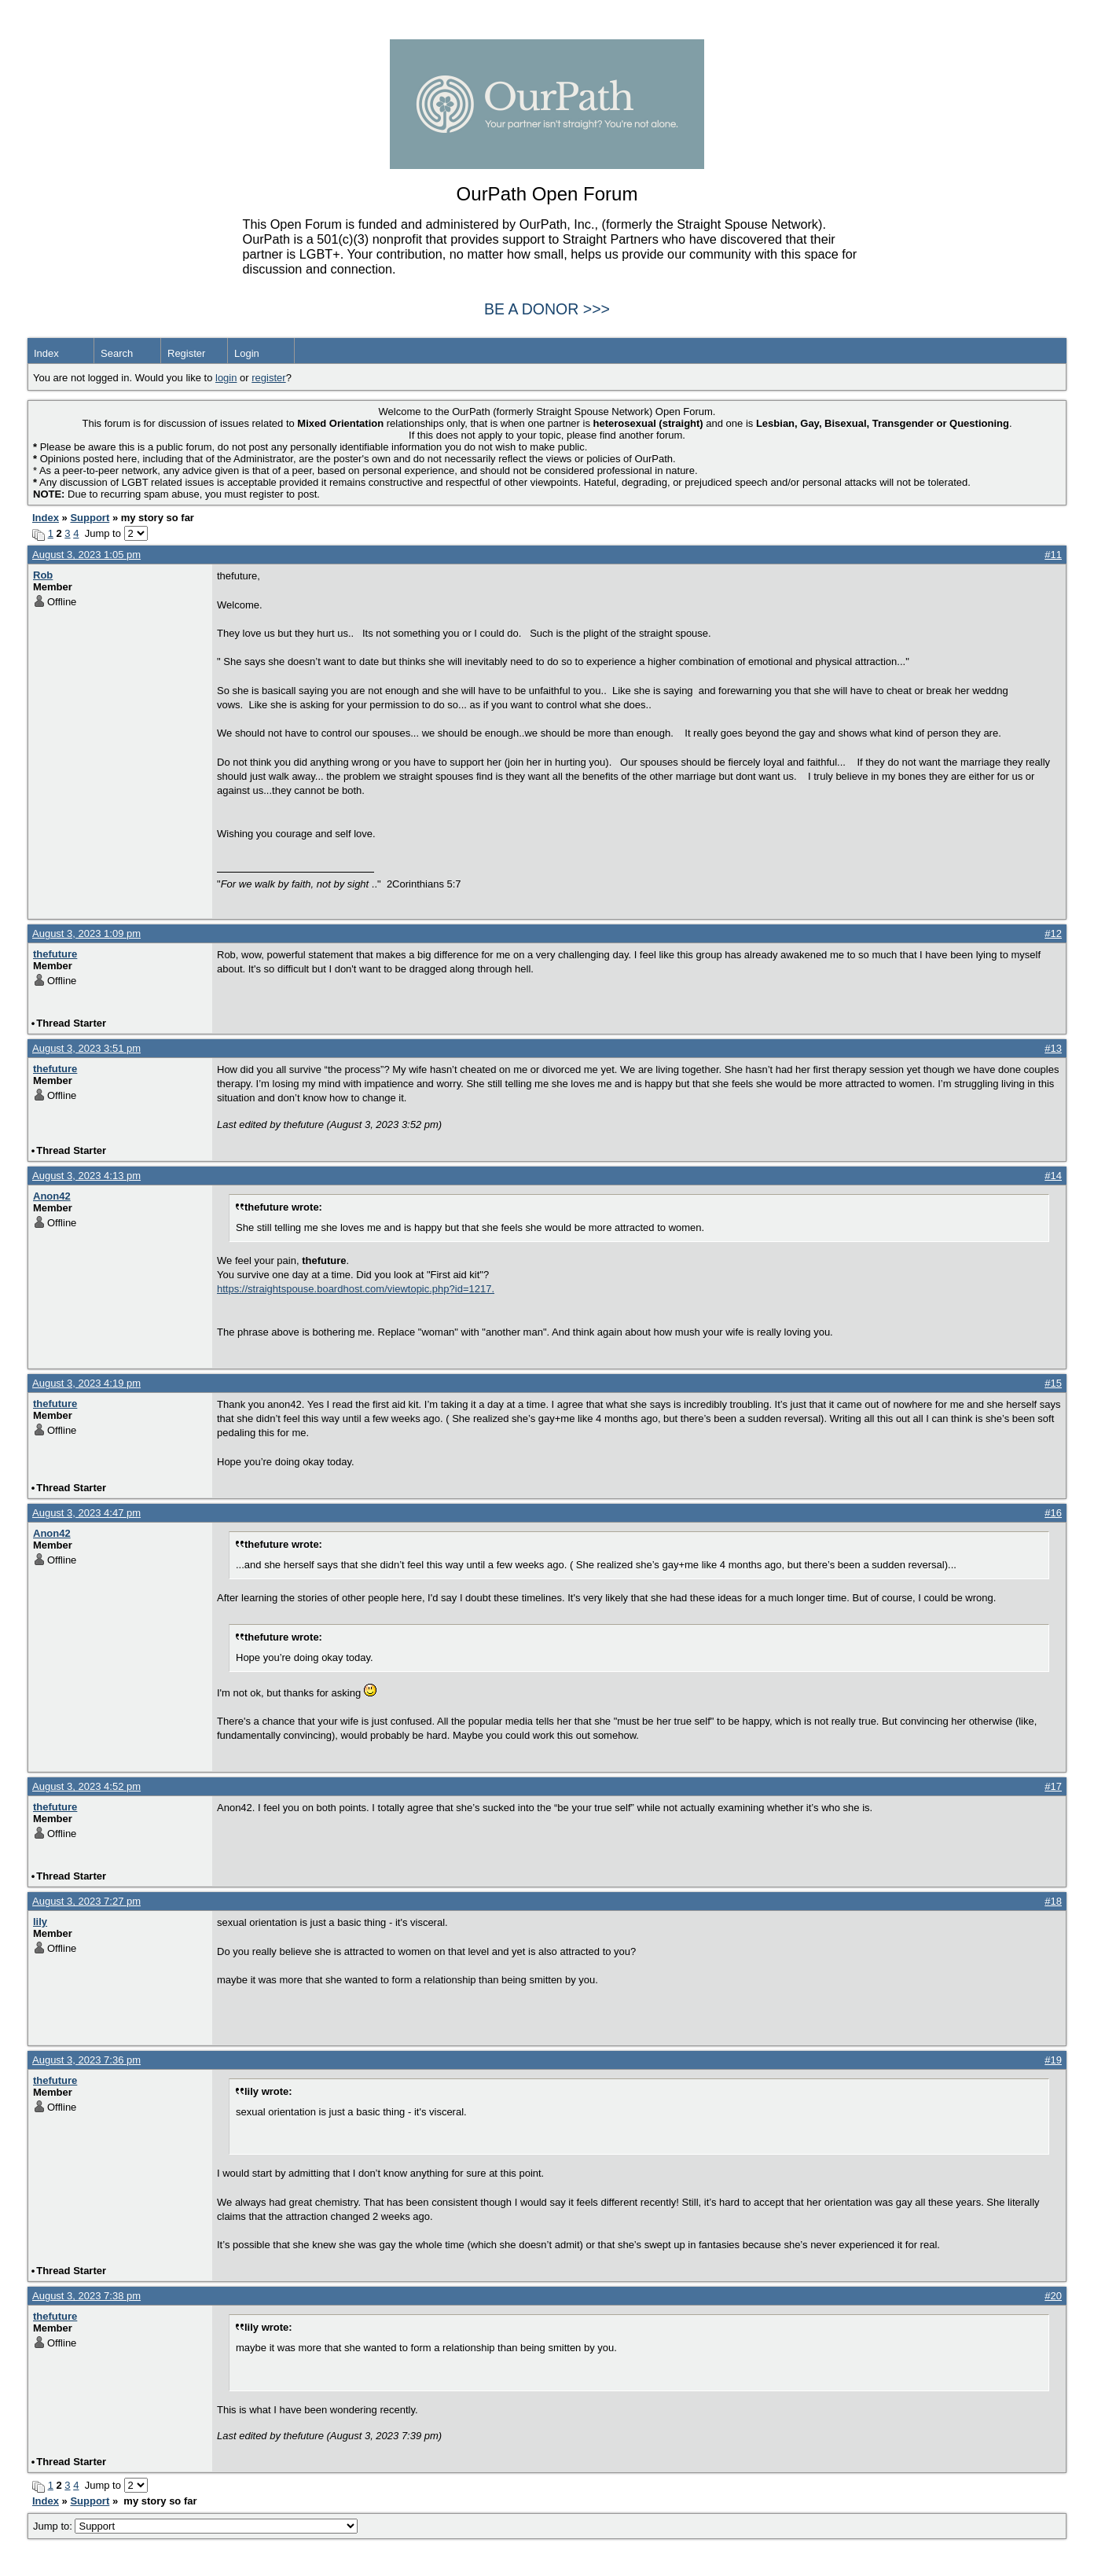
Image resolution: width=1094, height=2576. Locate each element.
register (268, 378)
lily (40, 1921)
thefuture (55, 954)
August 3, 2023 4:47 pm (86, 1513)
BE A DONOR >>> (547, 309)
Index (46, 353)
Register (186, 353)
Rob (43, 575)
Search (117, 353)
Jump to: (195, 2526)
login (226, 378)
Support (89, 518)
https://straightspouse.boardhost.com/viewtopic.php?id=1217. (355, 1289)
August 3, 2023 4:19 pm (86, 1383)
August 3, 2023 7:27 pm (86, 1901)
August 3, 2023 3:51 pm (86, 1048)
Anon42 (52, 1196)
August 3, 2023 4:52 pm (86, 1786)
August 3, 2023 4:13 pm (86, 1175)
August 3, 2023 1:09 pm (86, 933)
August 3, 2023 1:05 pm (86, 554)
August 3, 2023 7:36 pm (86, 2060)
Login (246, 353)
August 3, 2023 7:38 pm (86, 2296)
